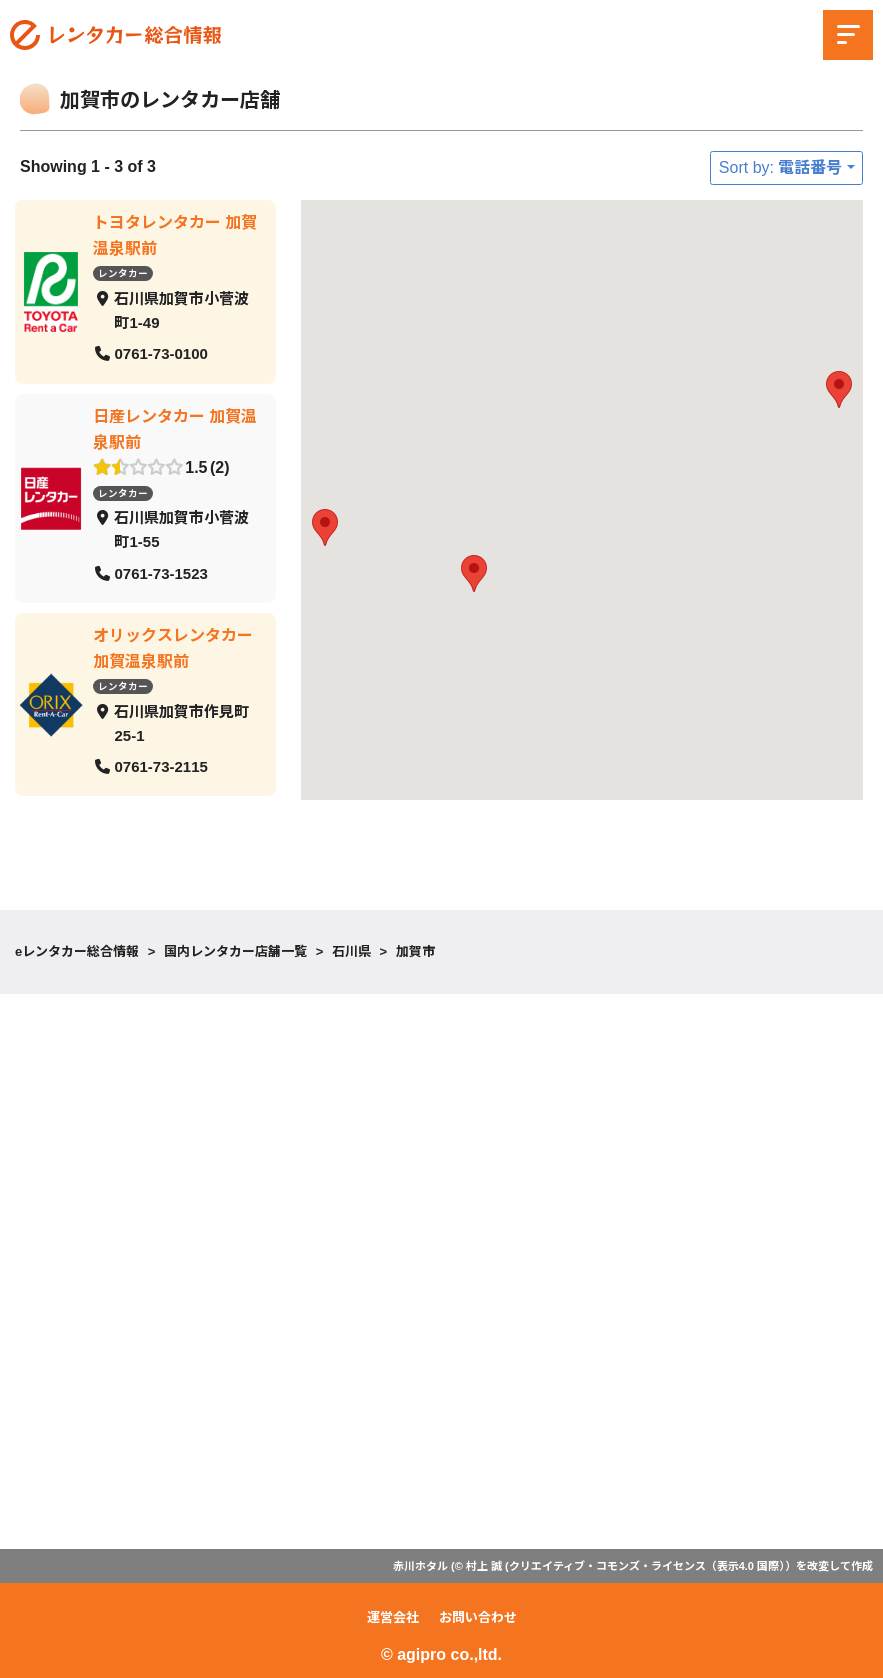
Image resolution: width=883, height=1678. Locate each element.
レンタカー (123, 273)
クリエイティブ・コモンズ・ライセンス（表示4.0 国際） (647, 1566)
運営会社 (393, 1617)
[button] (325, 527)
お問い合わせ (478, 1617)
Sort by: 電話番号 (781, 167)
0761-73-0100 (160, 353)
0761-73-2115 (160, 765)
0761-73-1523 (160, 572)
